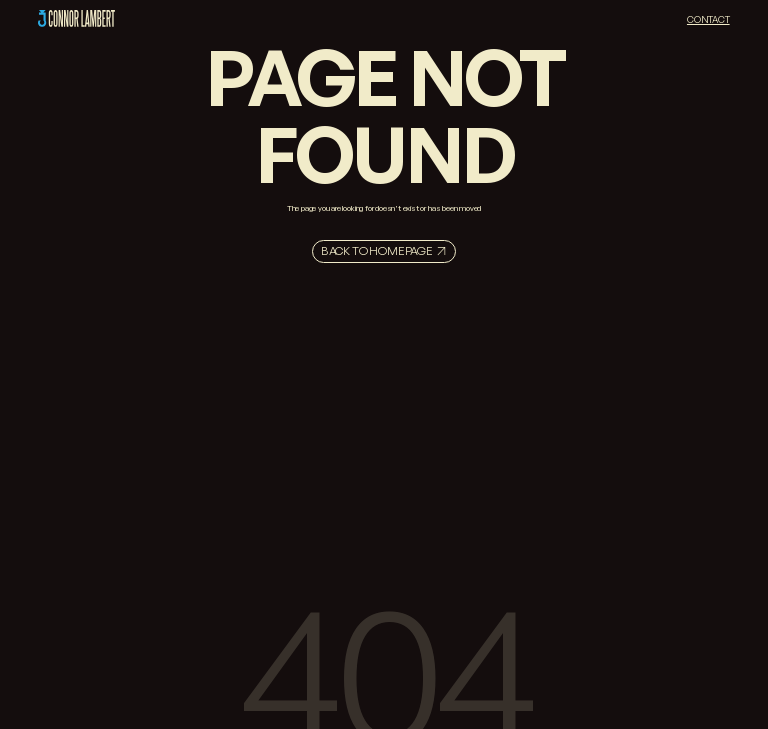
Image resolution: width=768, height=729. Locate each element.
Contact (708, 19)
